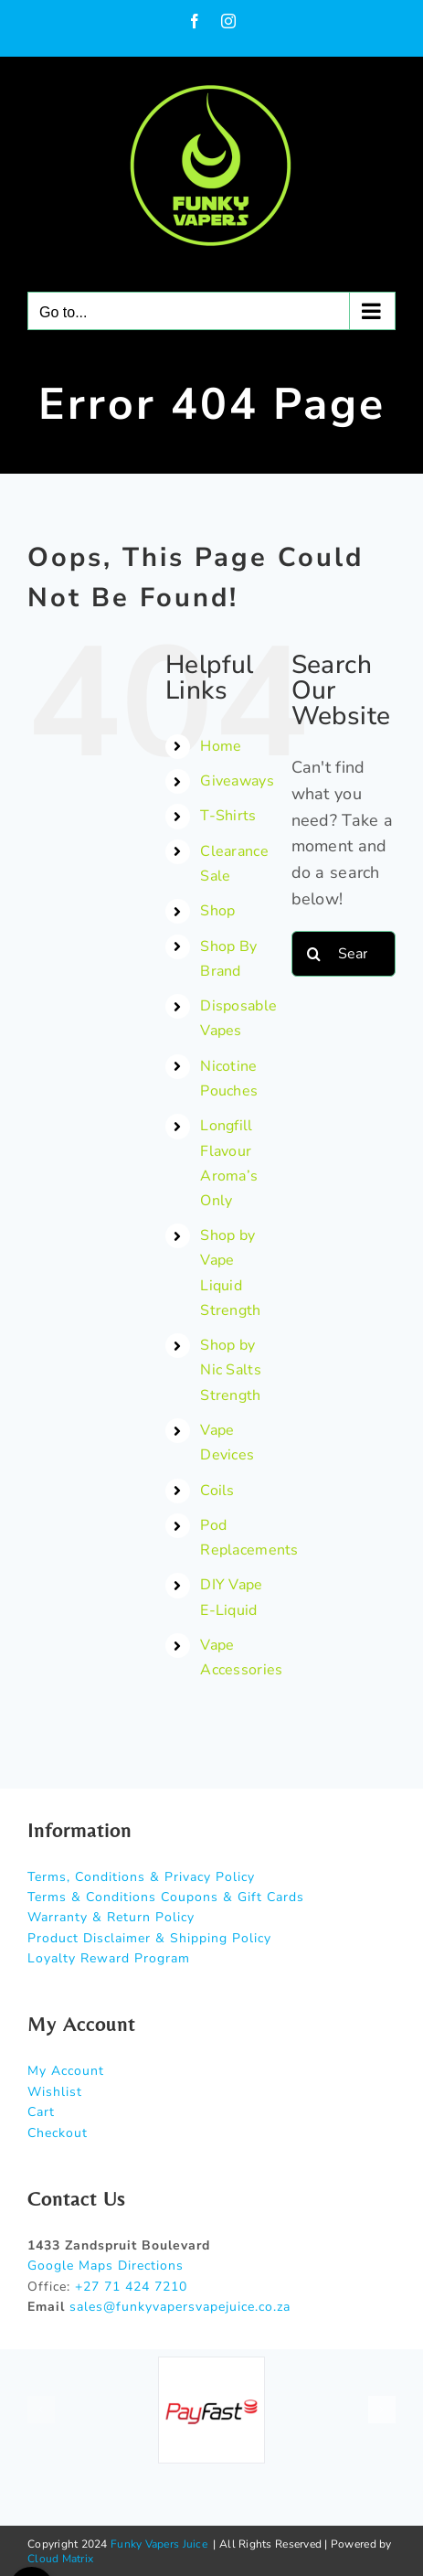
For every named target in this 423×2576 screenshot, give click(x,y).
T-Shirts (228, 816)
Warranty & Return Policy (111, 1917)
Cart (41, 2112)
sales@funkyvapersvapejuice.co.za (180, 2306)
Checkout (57, 2133)
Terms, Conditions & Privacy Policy (141, 1877)
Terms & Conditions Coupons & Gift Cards (165, 1897)
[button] (41, 2409)
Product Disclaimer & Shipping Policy (149, 1938)
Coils (217, 1490)
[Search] (314, 954)
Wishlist (54, 2091)
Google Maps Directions (105, 2265)
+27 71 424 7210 (131, 2286)
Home (220, 746)
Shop (217, 911)
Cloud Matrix (60, 2558)
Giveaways (236, 781)
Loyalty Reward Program (108, 1958)
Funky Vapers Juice (159, 2544)
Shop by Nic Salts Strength (230, 1370)
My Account (65, 2070)
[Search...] (343, 954)
